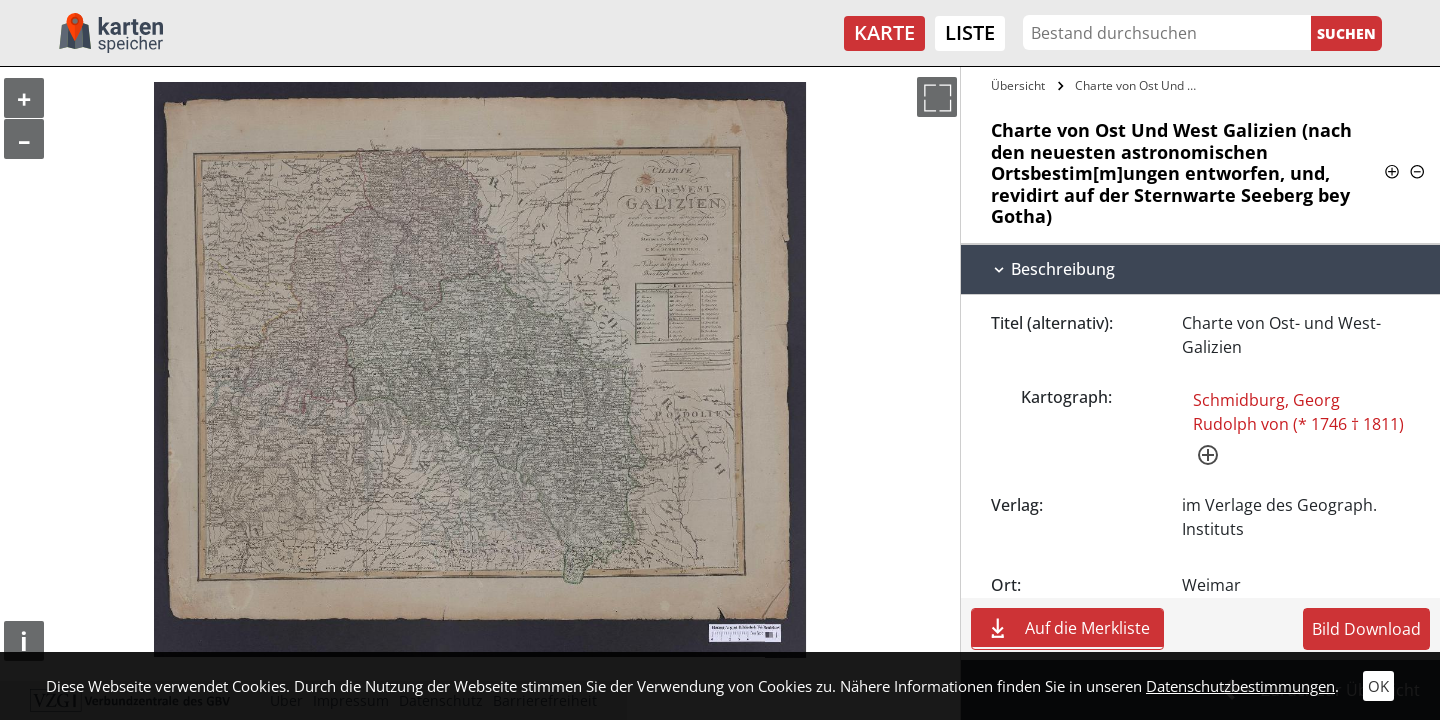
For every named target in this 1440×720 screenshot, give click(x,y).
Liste (970, 32)
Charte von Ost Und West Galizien (1143, 85)
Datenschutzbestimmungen (1240, 686)
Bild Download (1366, 629)
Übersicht (1018, 85)
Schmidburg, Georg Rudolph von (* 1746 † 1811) (1298, 412)
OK (1378, 686)
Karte (884, 32)
